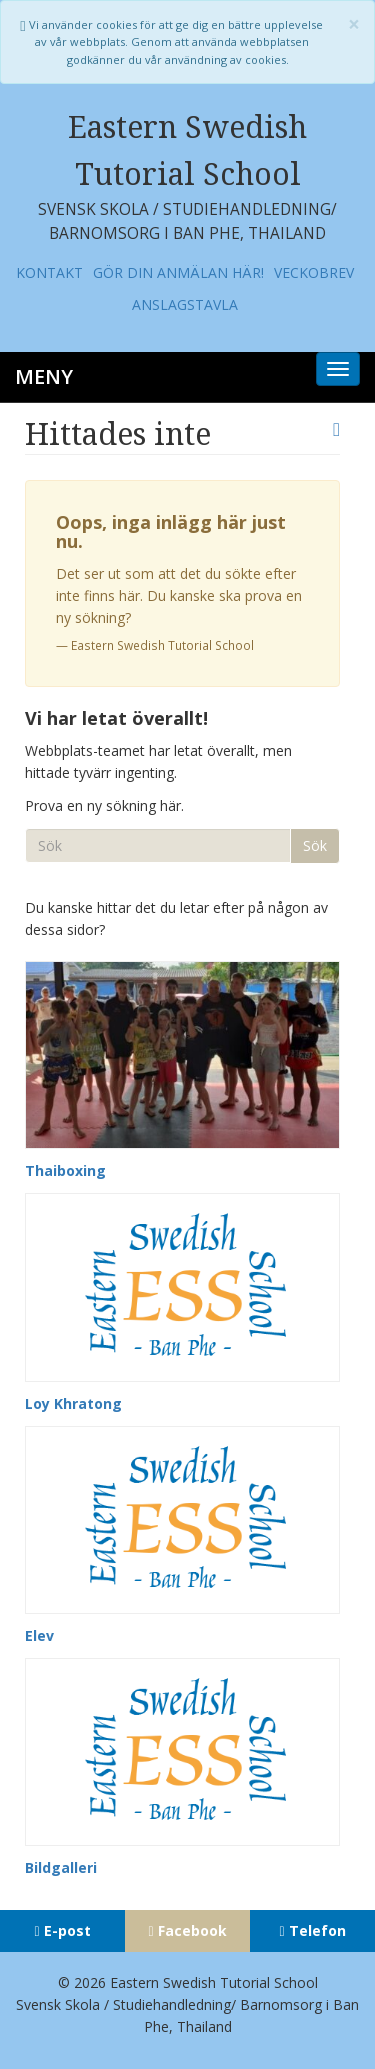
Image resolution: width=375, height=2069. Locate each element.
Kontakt (49, 272)
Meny (44, 376)
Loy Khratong (73, 1403)
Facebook (192, 1930)
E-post (67, 1930)
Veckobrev (314, 272)
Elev (39, 1635)
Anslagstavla (185, 304)
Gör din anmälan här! (178, 272)
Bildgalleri (61, 1867)
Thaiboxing (65, 1170)
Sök (315, 845)
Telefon (317, 1930)
